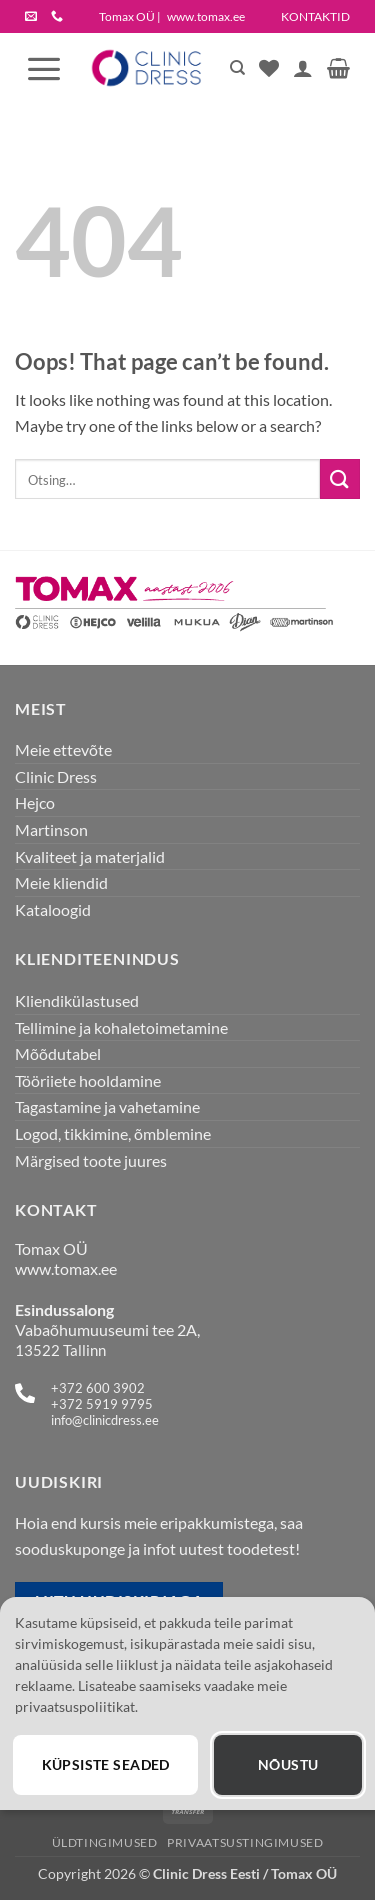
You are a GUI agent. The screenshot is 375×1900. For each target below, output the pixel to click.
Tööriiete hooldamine (88, 1080)
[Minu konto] (303, 68)
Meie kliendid (61, 882)
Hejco (35, 802)
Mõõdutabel (58, 1053)
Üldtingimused (105, 1842)
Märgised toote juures (91, 1160)
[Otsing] (237, 68)
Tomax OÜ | (172, 16)
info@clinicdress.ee (105, 1420)
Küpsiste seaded (106, 1764)
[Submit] (340, 478)
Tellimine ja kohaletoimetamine (121, 1027)
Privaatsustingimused (245, 1842)
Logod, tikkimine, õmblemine (113, 1133)
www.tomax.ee (66, 1268)
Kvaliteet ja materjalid (90, 856)
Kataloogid (53, 909)
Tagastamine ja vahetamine (107, 1106)
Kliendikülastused (77, 1000)
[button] (44, 68)
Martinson (51, 829)
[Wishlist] (269, 68)
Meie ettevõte (63, 749)
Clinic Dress (56, 776)
